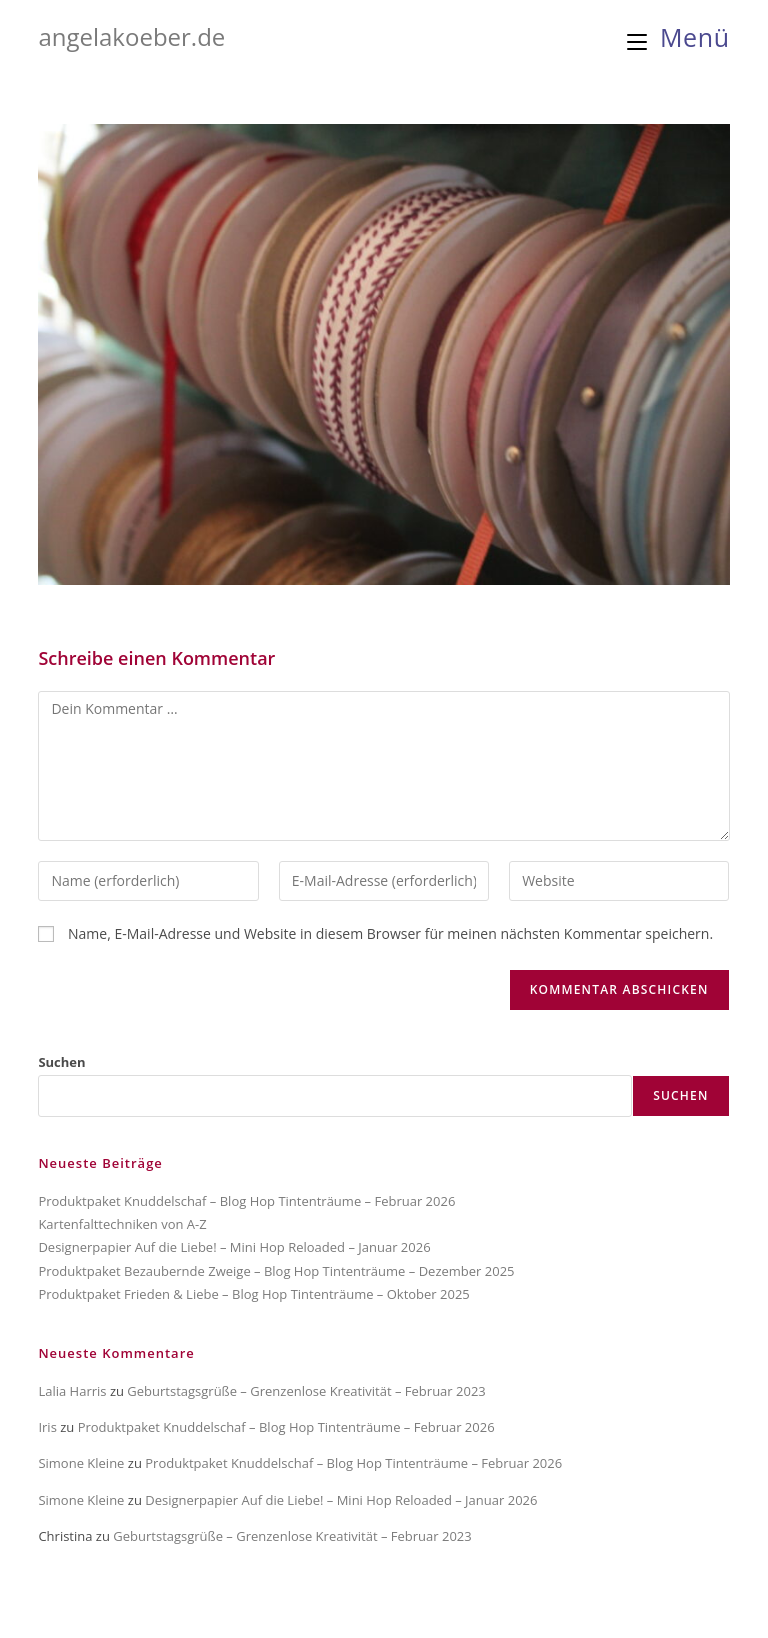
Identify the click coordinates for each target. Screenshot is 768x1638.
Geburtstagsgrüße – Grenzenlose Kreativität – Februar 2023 (306, 1391)
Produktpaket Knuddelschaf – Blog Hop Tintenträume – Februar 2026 (246, 1201)
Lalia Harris (72, 1391)
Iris (47, 1427)
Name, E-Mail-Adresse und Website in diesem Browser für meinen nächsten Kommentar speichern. (390, 933)
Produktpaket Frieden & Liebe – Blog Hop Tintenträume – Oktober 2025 (253, 1294)
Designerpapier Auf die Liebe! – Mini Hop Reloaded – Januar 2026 (234, 1247)
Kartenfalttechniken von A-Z (122, 1224)
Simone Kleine (81, 1463)
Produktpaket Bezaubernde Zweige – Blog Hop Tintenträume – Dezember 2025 (276, 1271)
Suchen (61, 1062)
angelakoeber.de (131, 36)
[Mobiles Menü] (678, 37)
